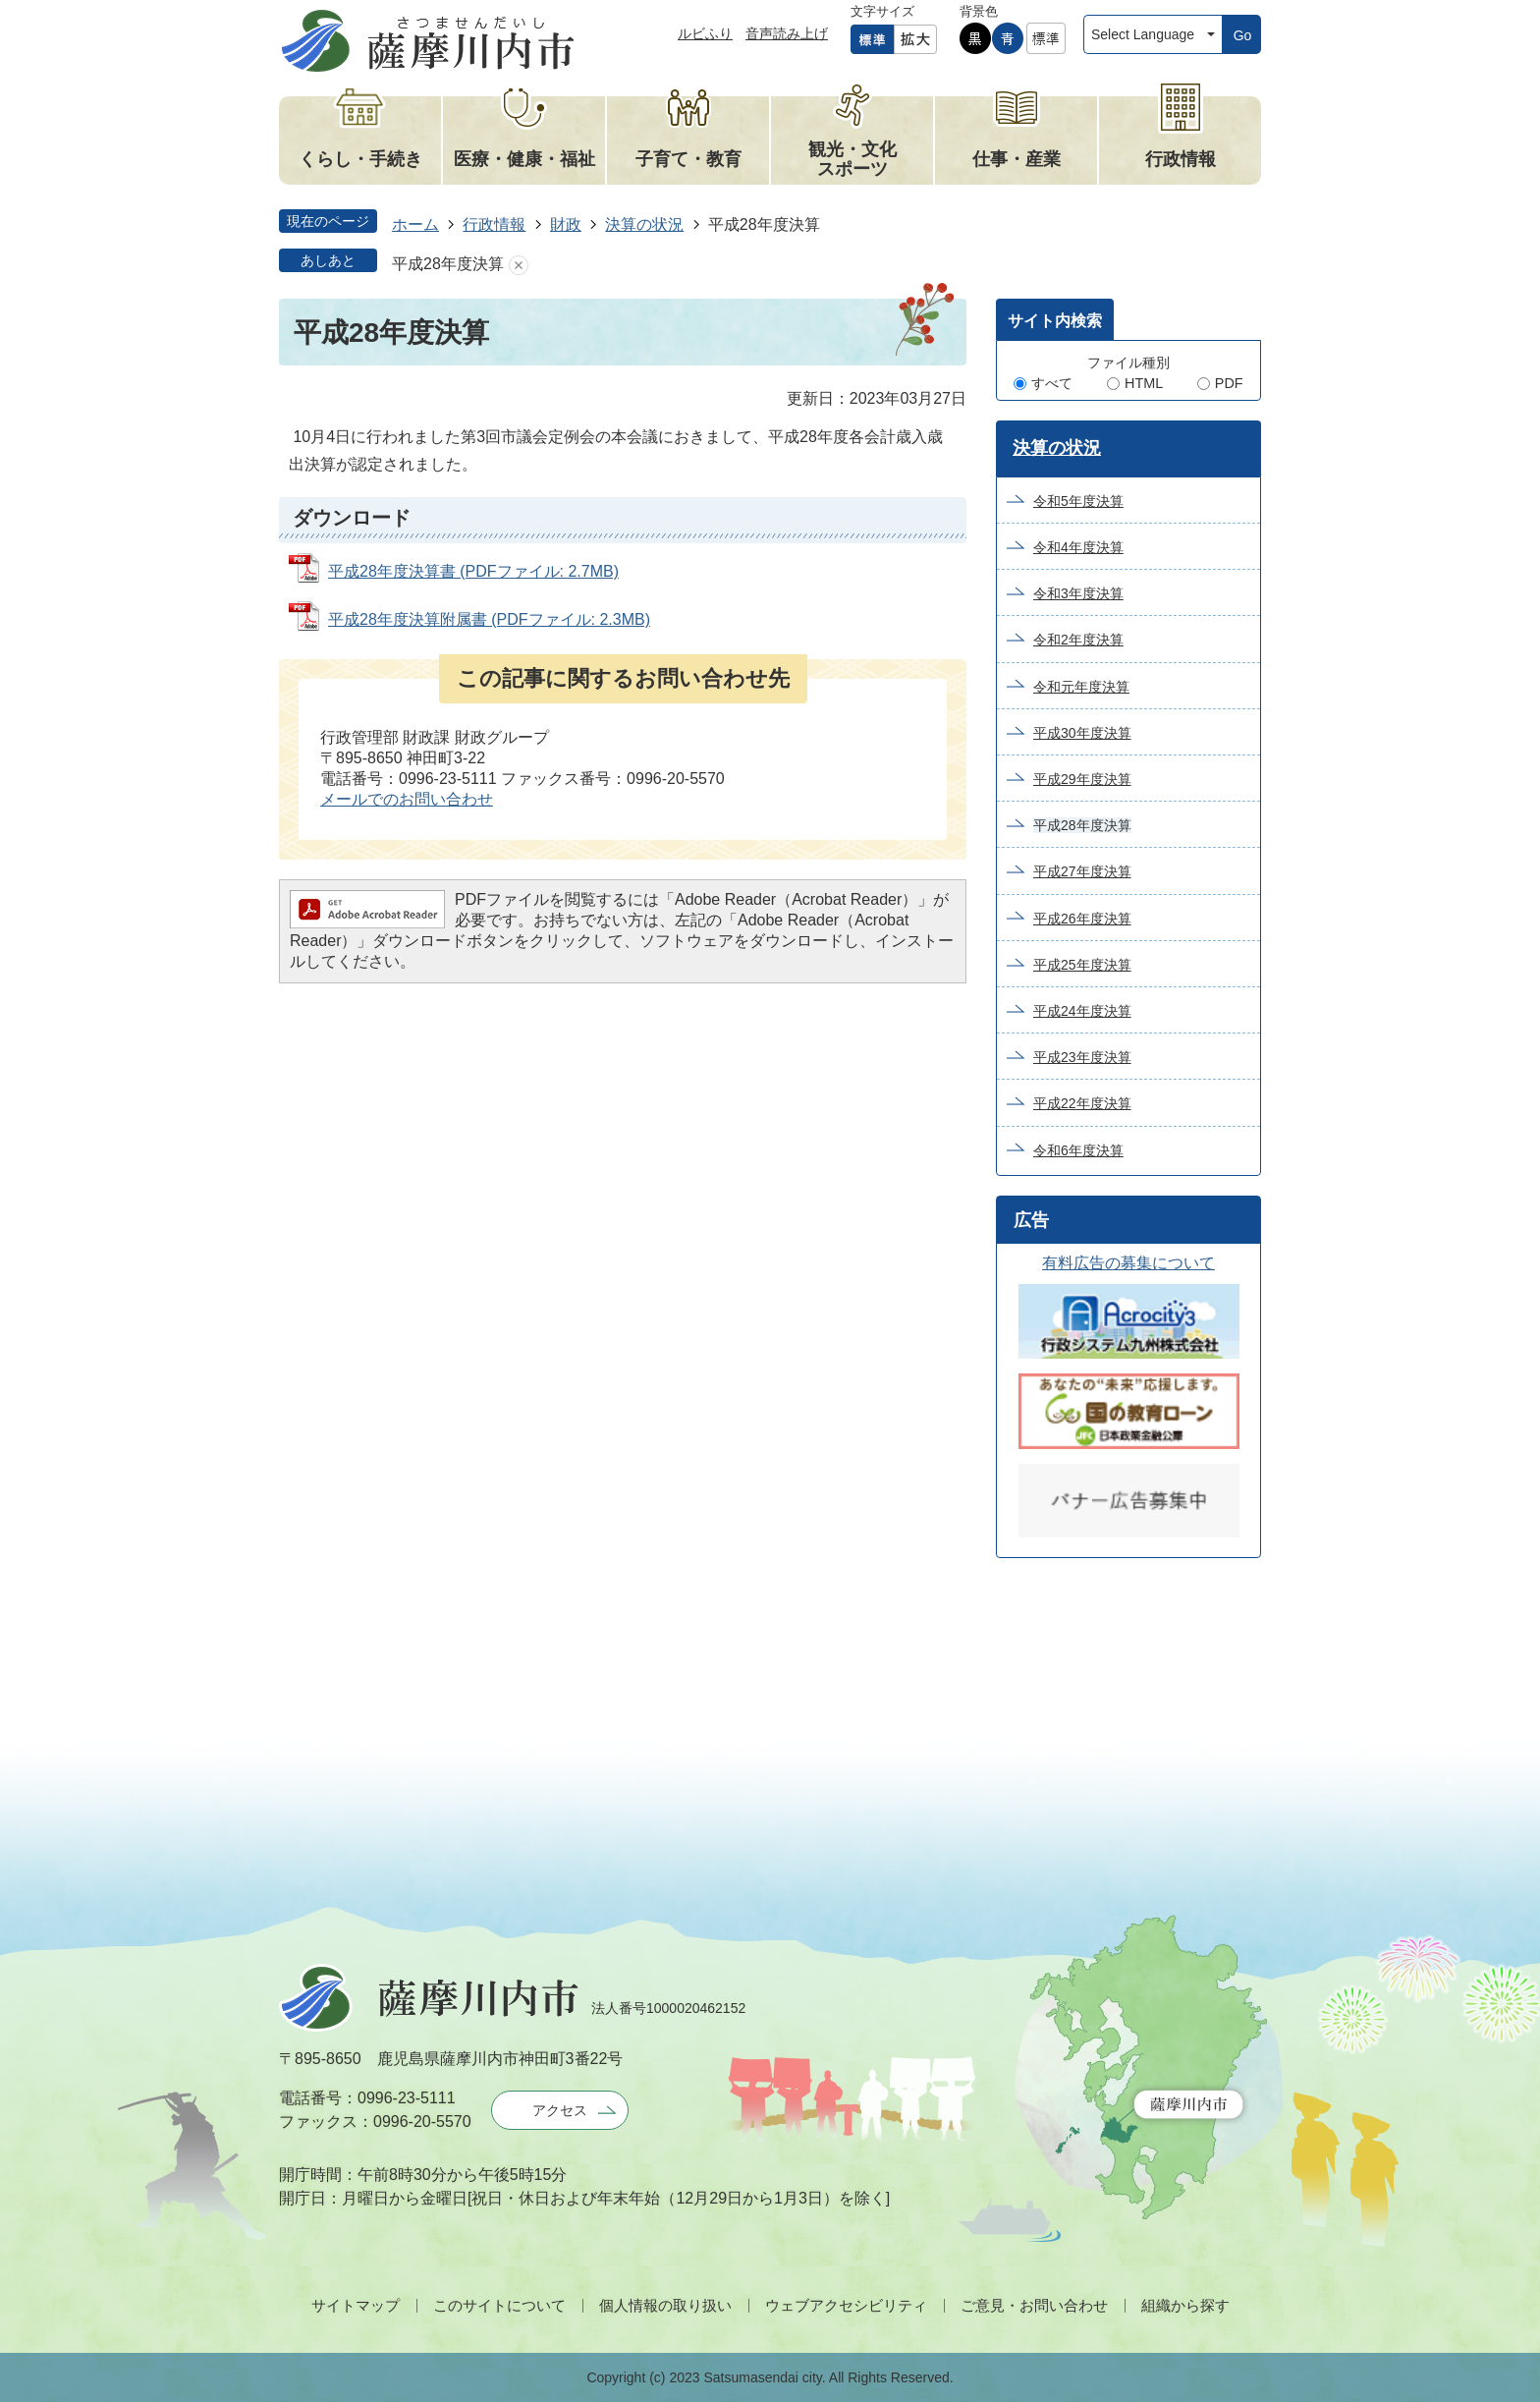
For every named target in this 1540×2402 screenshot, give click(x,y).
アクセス (559, 2110)
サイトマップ (355, 2305)
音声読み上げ (786, 33)
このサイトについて (499, 2305)
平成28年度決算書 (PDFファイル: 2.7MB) (473, 571)
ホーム (415, 224)
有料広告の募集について (1128, 1263)
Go (1243, 35)
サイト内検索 (1055, 320)
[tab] (1055, 319)
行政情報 (494, 224)
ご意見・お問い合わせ (1034, 2305)
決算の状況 (644, 224)
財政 (565, 224)
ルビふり (705, 33)
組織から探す (1185, 2305)
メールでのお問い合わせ (406, 799)
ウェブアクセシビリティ (846, 2305)
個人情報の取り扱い (665, 2305)
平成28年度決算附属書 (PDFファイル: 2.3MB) (489, 619)
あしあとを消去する (518, 265)
